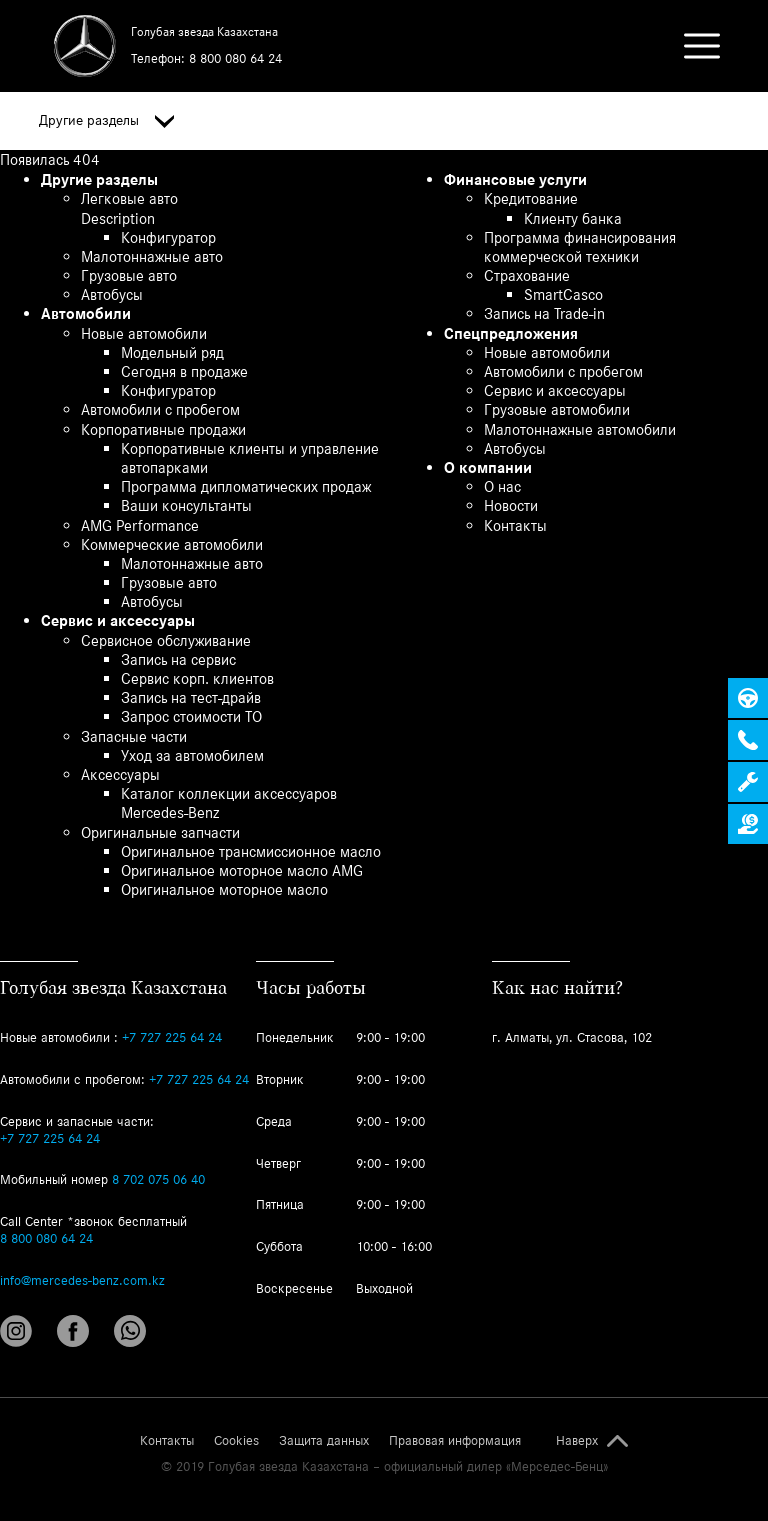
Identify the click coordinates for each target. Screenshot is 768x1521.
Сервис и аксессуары (118, 620)
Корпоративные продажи (163, 429)
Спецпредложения (511, 333)
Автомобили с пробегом (160, 409)
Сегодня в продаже (184, 371)
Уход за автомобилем (192, 755)
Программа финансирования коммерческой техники (580, 247)
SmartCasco (563, 294)
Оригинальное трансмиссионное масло (251, 851)
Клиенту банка (573, 218)
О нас (502, 486)
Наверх (577, 1441)
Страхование (527, 275)
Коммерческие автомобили (172, 544)
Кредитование (531, 198)
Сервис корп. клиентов (197, 678)
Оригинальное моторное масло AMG (242, 870)
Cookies (236, 1441)
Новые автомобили (144, 333)
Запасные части (134, 736)
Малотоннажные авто (152, 256)
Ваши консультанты (186, 505)
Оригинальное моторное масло (224, 889)
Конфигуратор (168, 237)
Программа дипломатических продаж (246, 486)
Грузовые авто (129, 275)
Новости (511, 505)
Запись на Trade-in (544, 313)
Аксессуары (120, 774)
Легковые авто (129, 198)
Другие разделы (106, 121)
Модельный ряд (172, 352)
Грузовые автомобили (557, 409)
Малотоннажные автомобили (580, 429)
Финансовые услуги (515, 179)
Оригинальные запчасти (160, 832)
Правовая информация (455, 1441)
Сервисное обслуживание (166, 640)
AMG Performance (140, 525)
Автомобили (86, 313)
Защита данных (324, 1441)
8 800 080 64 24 (235, 58)
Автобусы (112, 294)
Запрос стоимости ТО (191, 716)
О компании (488, 467)
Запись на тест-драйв (191, 697)
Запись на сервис (178, 659)
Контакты (515, 525)
